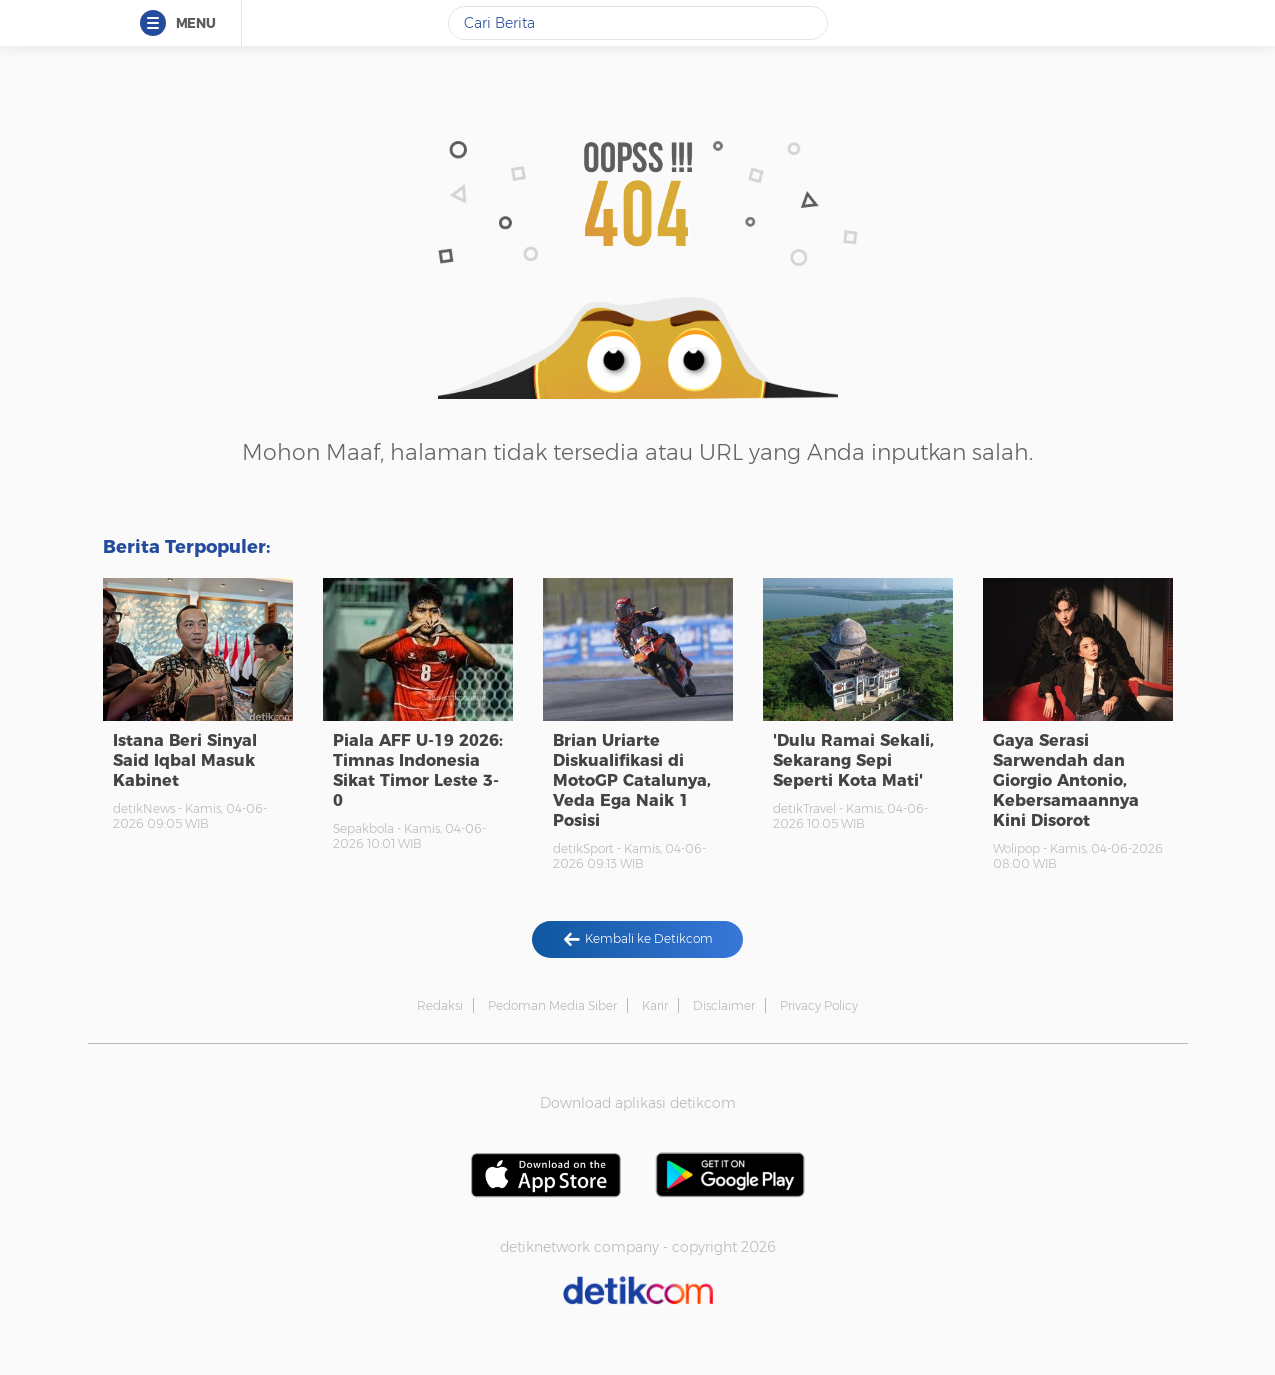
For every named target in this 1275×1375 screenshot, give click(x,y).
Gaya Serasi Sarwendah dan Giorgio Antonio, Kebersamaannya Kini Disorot (1066, 780)
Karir (655, 1005)
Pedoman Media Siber (552, 1005)
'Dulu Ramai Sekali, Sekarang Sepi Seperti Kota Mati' (853, 760)
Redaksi (440, 1005)
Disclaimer (724, 1005)
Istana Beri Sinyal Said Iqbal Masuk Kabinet (185, 760)
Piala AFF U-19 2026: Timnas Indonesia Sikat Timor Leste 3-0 (418, 770)
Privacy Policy (819, 1005)
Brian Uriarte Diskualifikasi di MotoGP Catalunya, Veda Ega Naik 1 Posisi (632, 780)
